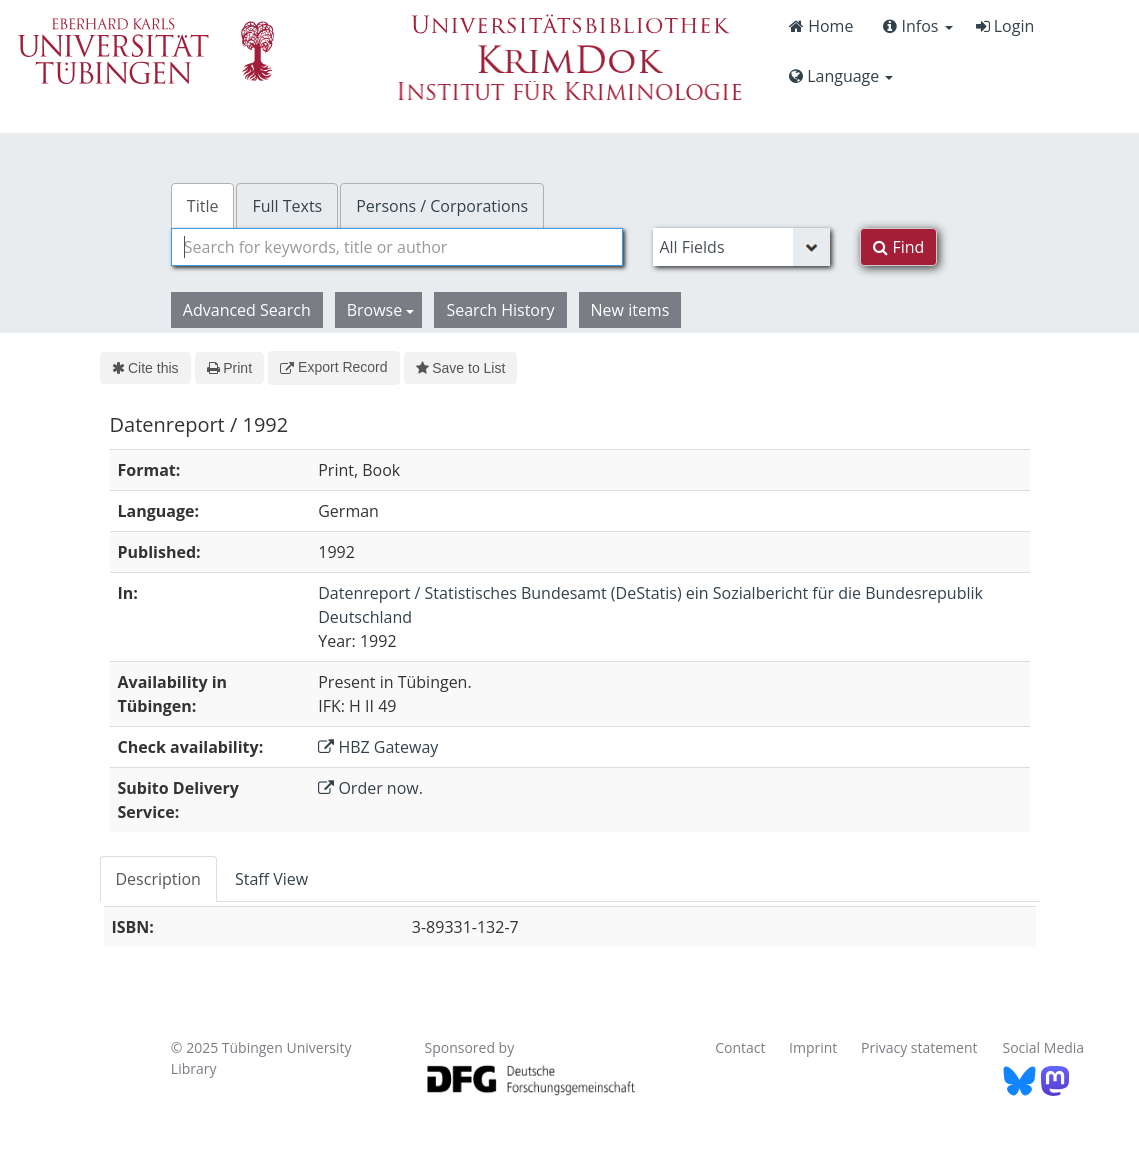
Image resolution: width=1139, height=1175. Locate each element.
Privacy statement (919, 1047)
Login (1005, 26)
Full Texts (287, 206)
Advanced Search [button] (247, 310)
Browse (381, 310)
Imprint (813, 1047)
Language (841, 76)
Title (203, 206)
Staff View (271, 879)
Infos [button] (917, 26)
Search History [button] (500, 310)
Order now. (370, 788)
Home (821, 26)
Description (158, 879)
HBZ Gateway (378, 747)
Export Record (333, 367)
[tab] (159, 879)
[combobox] (397, 247)
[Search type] (741, 247)
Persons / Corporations (442, 206)
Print (229, 368)
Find (898, 247)
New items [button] (630, 310)
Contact (740, 1047)
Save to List (461, 368)
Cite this (145, 368)
